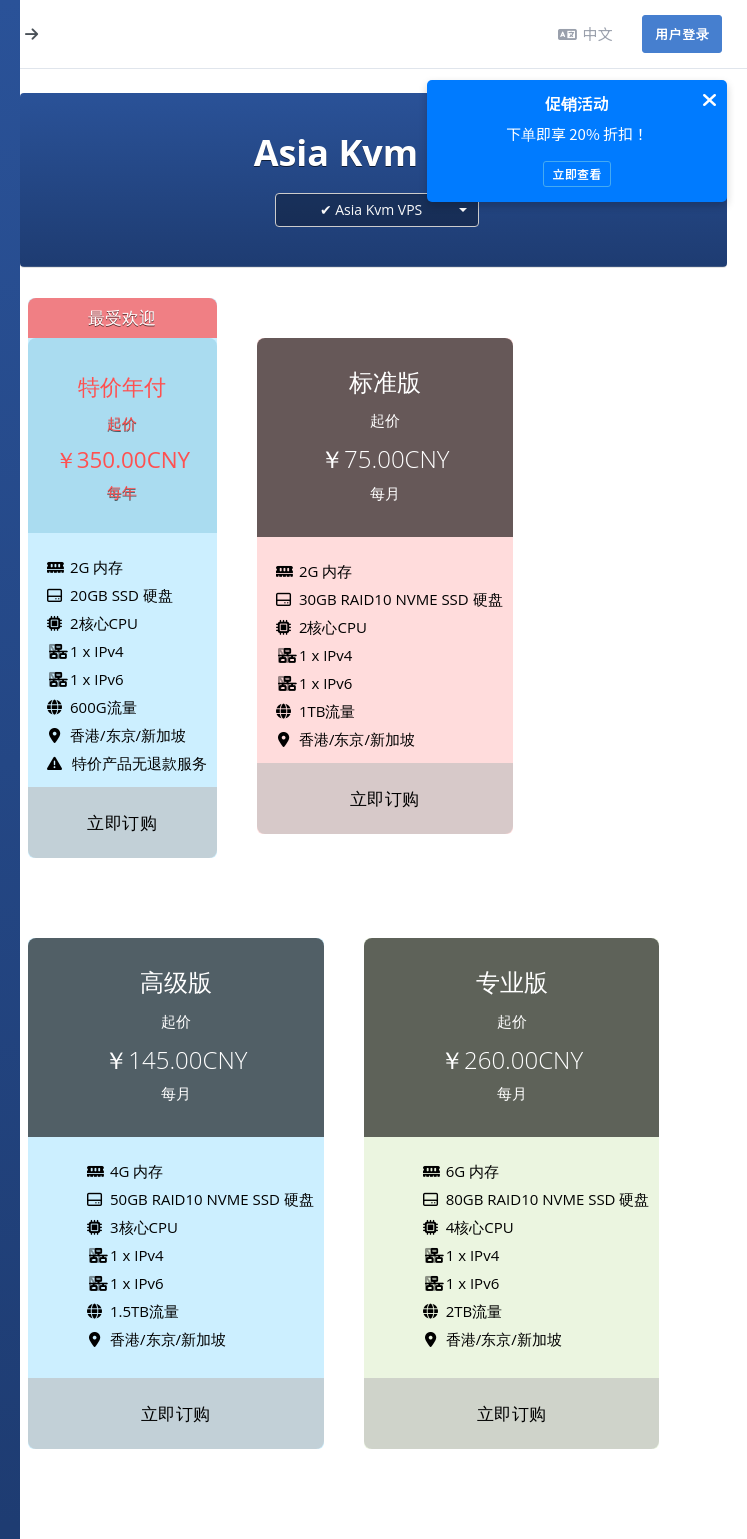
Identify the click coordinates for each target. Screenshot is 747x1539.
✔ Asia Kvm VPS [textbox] (371, 209)
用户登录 (682, 33)
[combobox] (377, 210)
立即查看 (576, 173)
